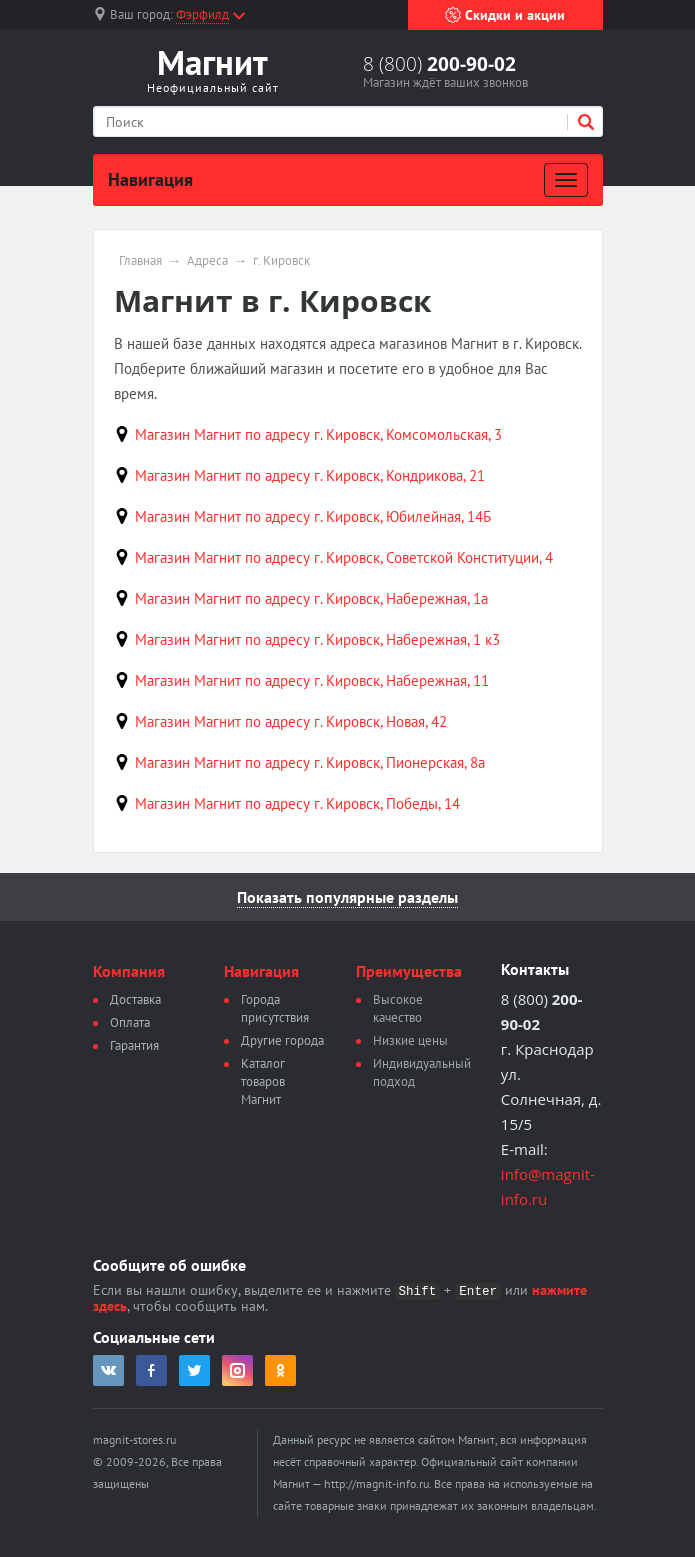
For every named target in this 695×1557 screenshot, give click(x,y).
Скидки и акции (505, 15)
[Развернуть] (566, 180)
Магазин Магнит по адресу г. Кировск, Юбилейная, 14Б (313, 516)
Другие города (282, 1040)
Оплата (130, 1022)
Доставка (135, 999)
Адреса (207, 261)
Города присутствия (275, 1008)
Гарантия (134, 1045)
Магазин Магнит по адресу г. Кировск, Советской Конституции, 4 (344, 557)
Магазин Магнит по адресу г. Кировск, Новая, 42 (291, 721)
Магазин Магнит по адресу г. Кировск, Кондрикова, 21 (310, 475)
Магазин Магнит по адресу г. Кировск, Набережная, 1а (311, 598)
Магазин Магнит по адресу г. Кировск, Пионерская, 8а (310, 762)
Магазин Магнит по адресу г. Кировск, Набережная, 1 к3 (317, 639)
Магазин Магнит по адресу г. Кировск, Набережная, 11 (312, 680)
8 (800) (439, 64)
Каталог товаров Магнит (263, 1081)
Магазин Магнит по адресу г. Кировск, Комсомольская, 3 (318, 434)
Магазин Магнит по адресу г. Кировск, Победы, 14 (297, 803)
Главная (140, 261)
